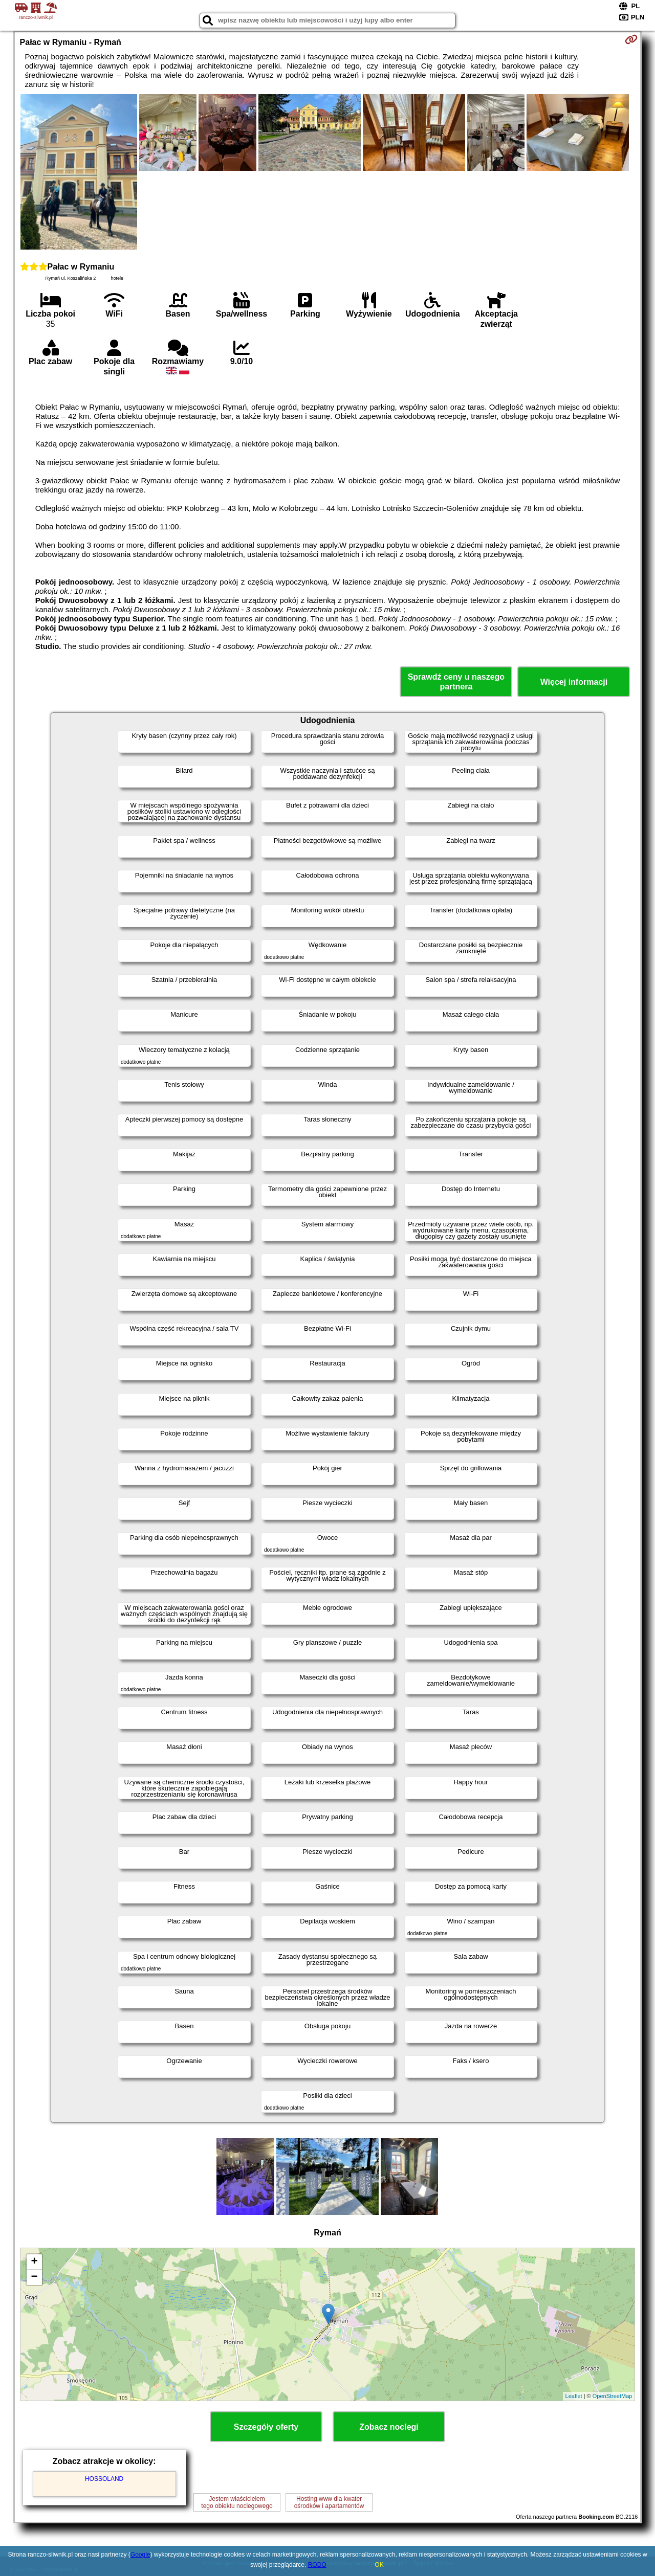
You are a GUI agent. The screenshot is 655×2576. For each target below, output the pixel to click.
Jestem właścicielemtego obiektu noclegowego (236, 2502)
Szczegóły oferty (266, 2427)
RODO (317, 2564)
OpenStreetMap (612, 2396)
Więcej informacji (573, 682)
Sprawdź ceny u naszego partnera (456, 682)
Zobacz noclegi (389, 2427)
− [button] (34, 2277)
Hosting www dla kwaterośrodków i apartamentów (329, 2502)
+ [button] (34, 2262)
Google (140, 2554)
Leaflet (573, 2396)
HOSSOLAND (104, 2478)
